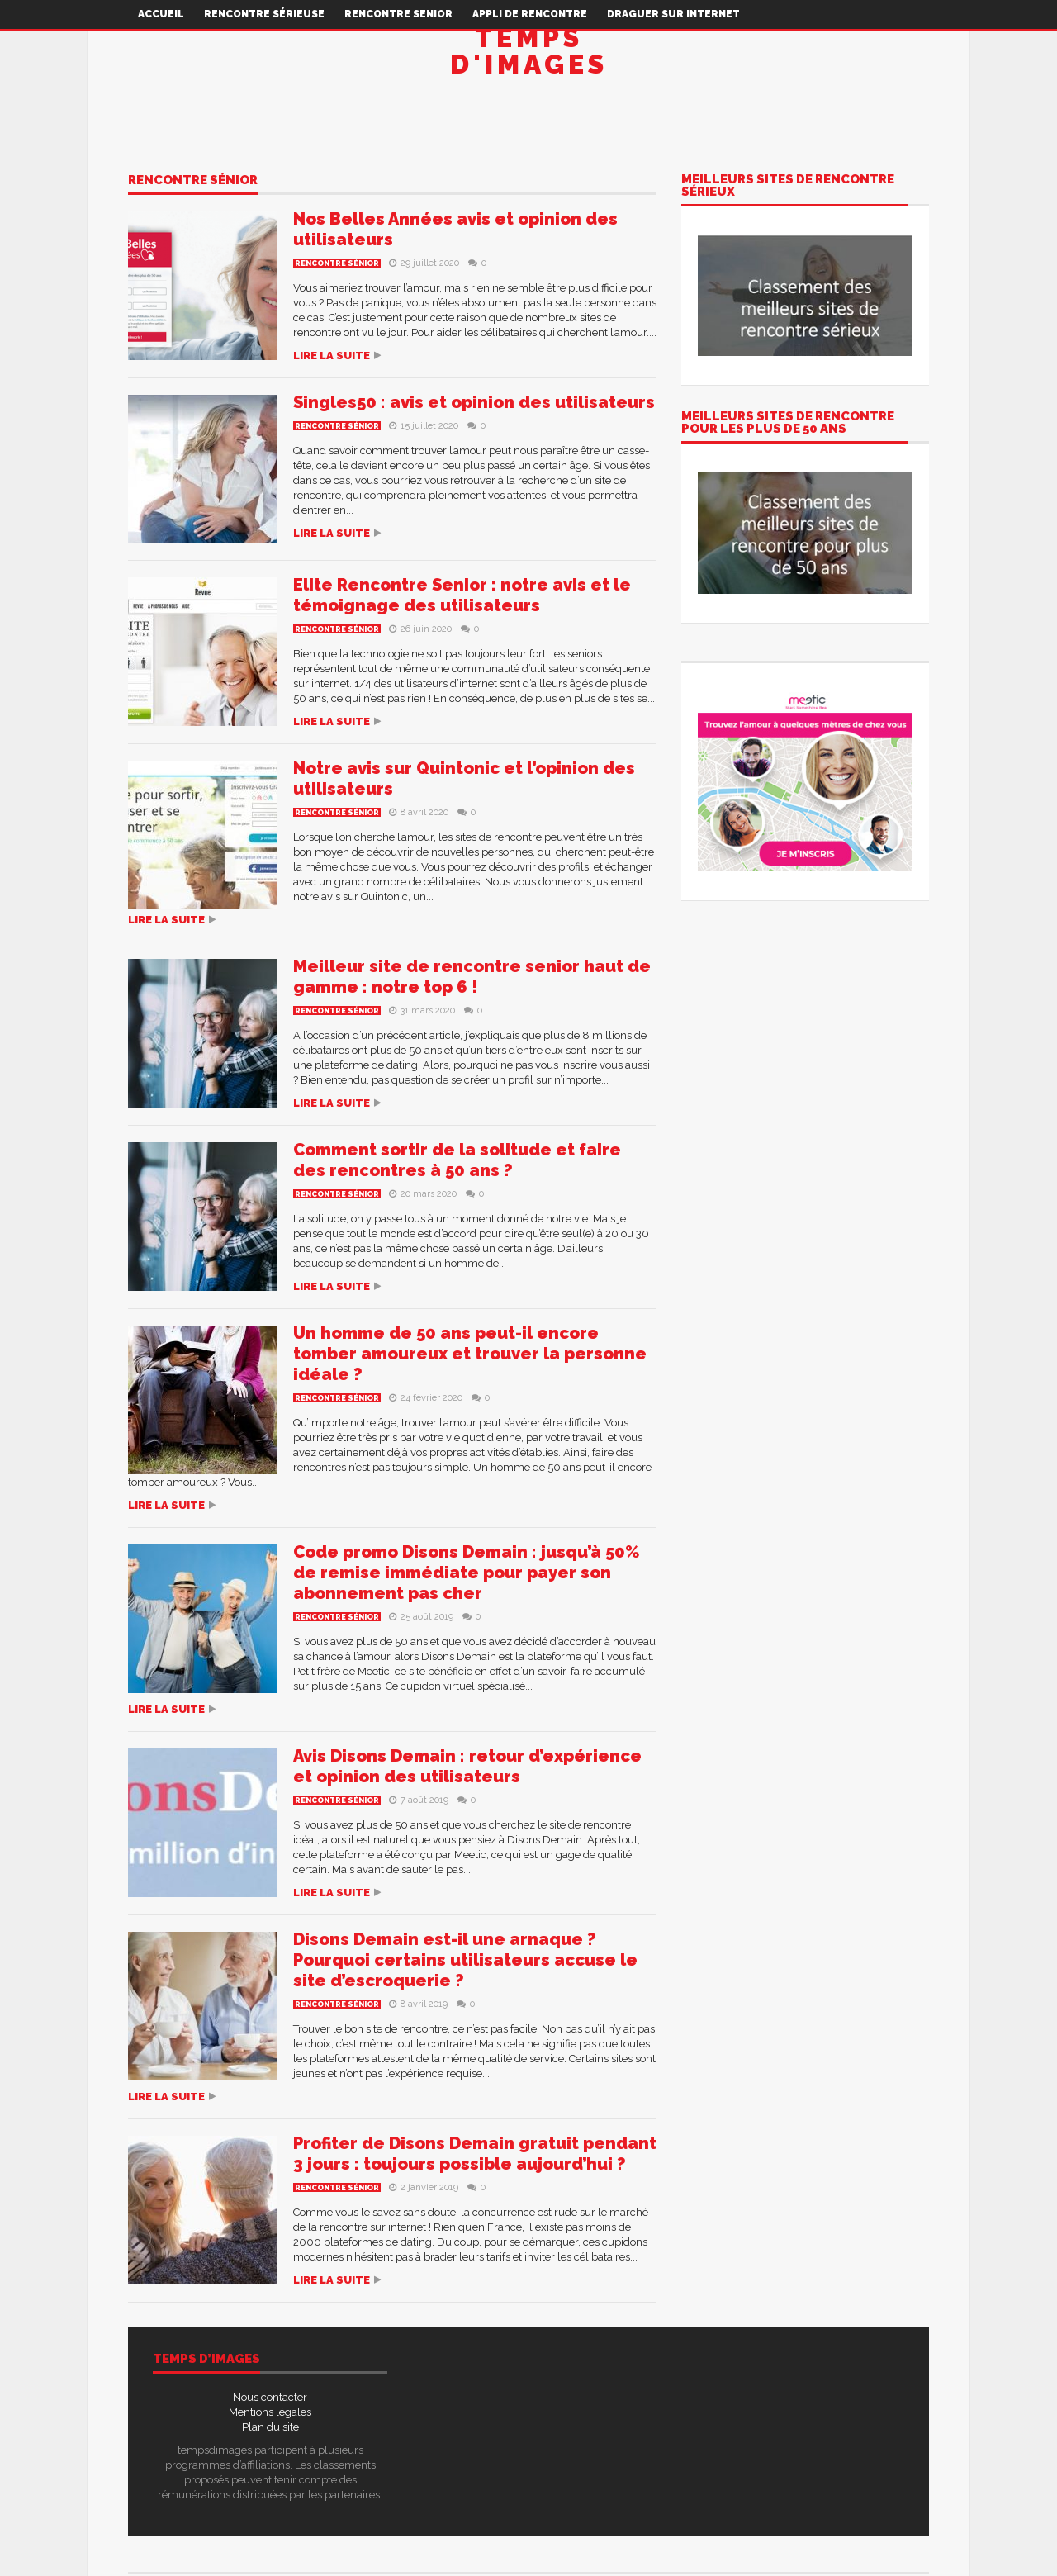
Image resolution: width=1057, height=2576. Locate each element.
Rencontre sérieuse (264, 14)
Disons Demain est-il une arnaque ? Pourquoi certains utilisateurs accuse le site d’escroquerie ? (465, 1959)
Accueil (161, 14)
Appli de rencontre (529, 14)
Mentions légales (270, 2412)
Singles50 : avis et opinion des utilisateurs (474, 402)
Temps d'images (529, 50)
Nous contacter (270, 2397)
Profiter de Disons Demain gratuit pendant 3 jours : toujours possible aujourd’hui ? (474, 2153)
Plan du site (270, 2427)
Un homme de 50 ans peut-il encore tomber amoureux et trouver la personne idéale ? (470, 1353)
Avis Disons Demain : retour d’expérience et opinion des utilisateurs (467, 1766)
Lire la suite (331, 355)
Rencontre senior (398, 14)
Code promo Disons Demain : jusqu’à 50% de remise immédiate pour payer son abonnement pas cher (466, 1572)
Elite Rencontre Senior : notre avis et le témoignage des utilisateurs (462, 595)
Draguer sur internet (673, 14)
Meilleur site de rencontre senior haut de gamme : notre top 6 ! (472, 976)
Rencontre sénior (193, 180)
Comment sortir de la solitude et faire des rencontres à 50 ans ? (457, 1160)
